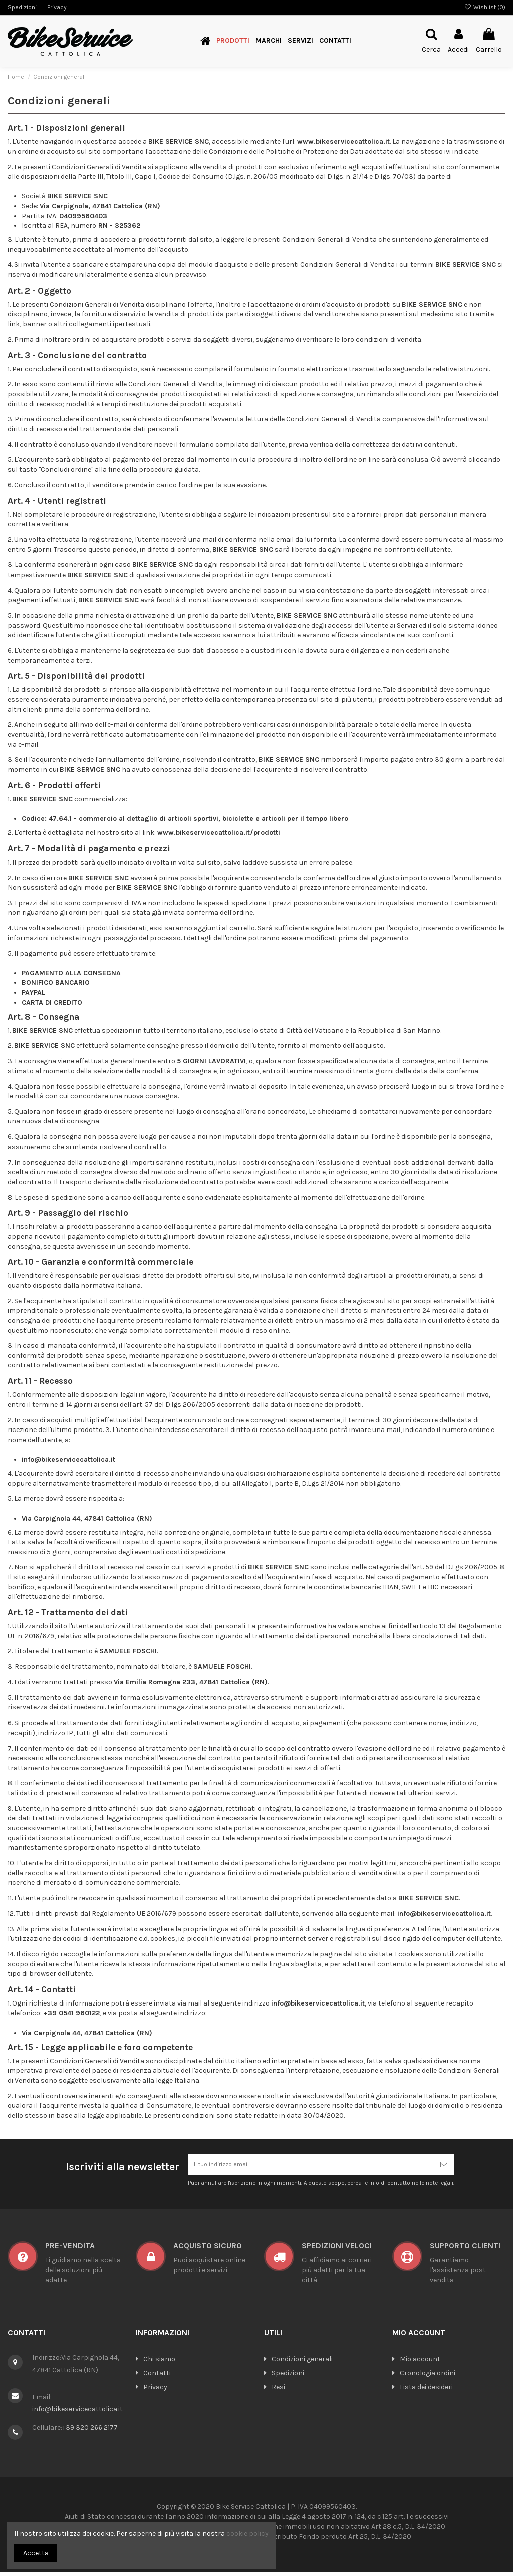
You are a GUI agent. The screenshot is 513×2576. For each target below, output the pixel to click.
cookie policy (247, 2533)
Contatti (153, 2376)
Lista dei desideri (422, 2390)
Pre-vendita (70, 2249)
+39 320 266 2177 (90, 2431)
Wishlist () (484, 7)
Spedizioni (23, 7)
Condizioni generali (298, 2362)
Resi (274, 2390)
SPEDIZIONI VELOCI (337, 2249)
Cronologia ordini (423, 2376)
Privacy (57, 7)
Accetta (36, 2553)
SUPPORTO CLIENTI (465, 2249)
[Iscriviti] (443, 2166)
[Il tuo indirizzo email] (310, 2166)
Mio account (416, 2362)
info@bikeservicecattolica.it (77, 2412)
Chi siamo (155, 2362)
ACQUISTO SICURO (207, 2249)
